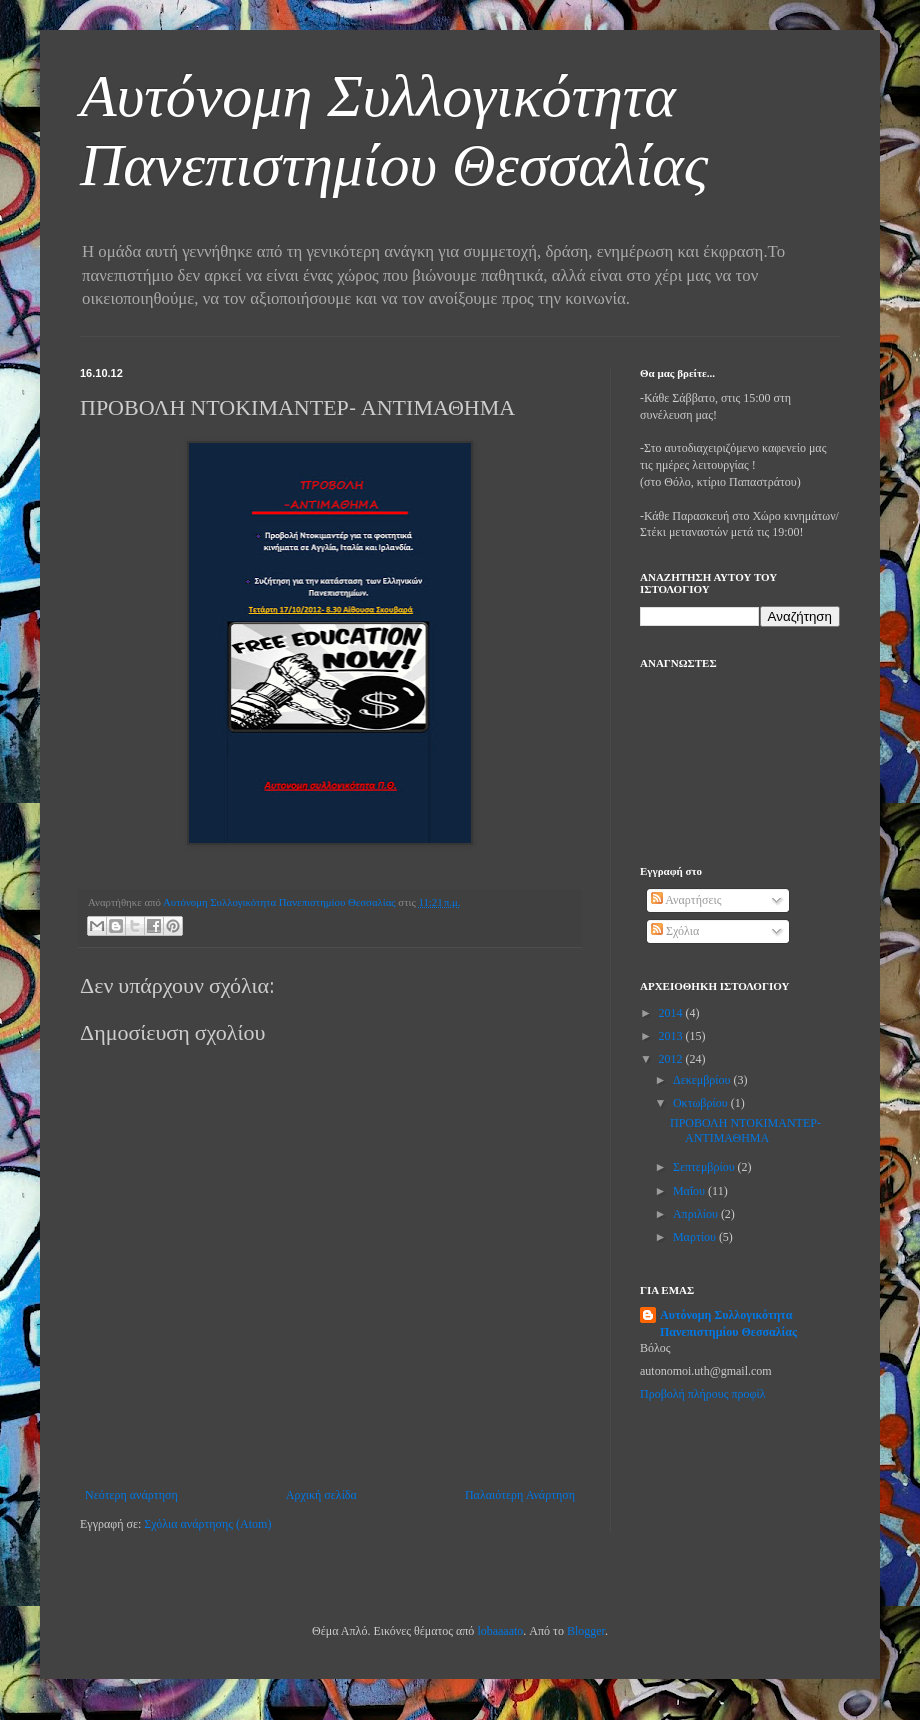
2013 (672, 1036)
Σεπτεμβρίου (705, 1167)
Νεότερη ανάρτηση (131, 1495)
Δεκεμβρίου (703, 1080)
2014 (672, 1013)
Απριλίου (697, 1214)
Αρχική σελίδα (321, 1495)
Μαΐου (690, 1191)
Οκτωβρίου (702, 1103)
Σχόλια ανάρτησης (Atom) (207, 1524)
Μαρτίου (696, 1237)
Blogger (586, 1631)
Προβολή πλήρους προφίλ (703, 1394)
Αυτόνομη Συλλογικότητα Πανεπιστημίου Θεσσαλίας (728, 1323)
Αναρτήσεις (686, 900)
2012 (672, 1059)
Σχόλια (675, 931)
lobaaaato (500, 1631)
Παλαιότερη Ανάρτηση (520, 1495)
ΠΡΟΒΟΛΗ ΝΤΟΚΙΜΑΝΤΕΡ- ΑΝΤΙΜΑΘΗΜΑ (745, 1130)
